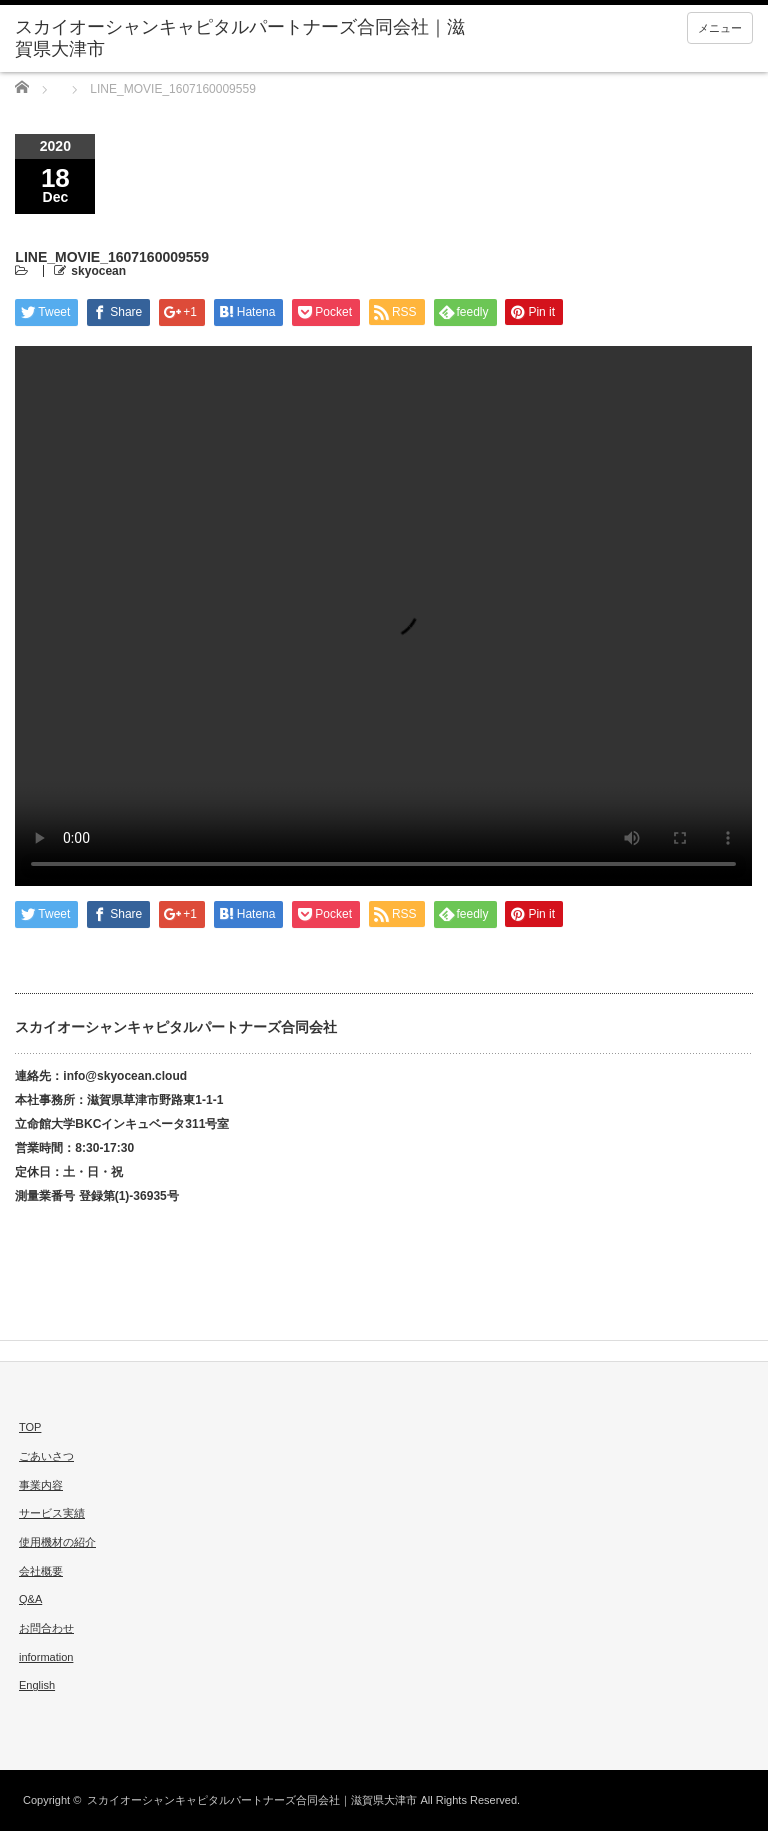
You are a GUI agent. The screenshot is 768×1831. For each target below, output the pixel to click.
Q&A (30, 1599)
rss (22, 1748)
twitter (53, 1748)
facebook (84, 1748)
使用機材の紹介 (57, 1542)
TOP (30, 1427)
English (37, 1685)
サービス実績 (52, 1513)
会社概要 (41, 1571)
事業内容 (41, 1485)
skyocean (98, 271)
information (46, 1657)
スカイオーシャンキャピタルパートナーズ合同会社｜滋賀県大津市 (252, 1800)
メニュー (720, 28)
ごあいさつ (46, 1456)
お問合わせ (46, 1628)
